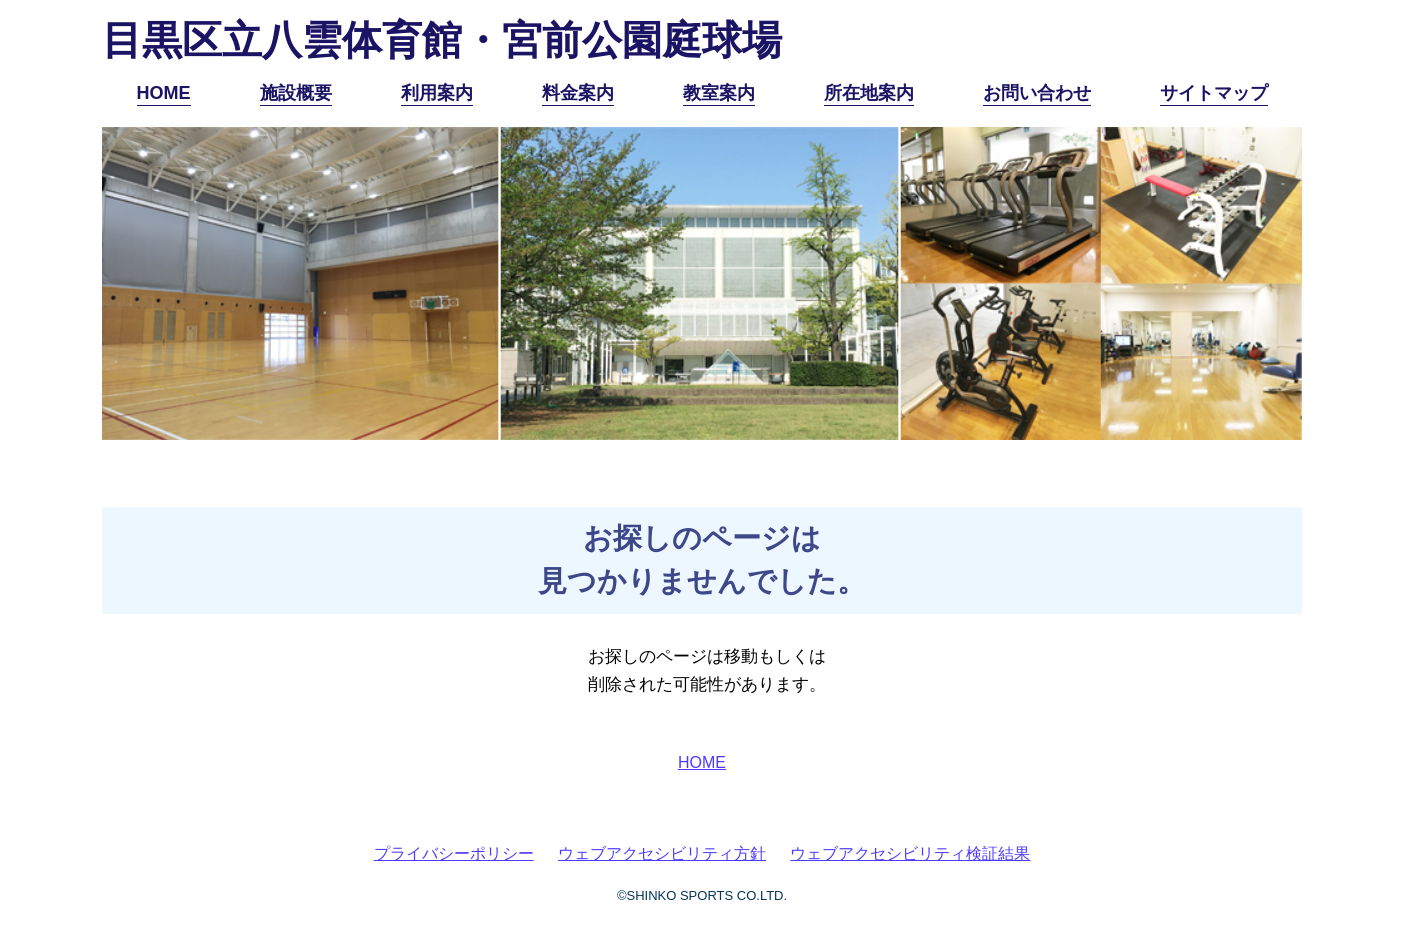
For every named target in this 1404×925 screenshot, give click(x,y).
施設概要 (296, 93)
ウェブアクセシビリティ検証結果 (910, 853)
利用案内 (437, 93)
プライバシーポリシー (454, 853)
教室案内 (719, 93)
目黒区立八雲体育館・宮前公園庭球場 (442, 40)
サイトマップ (1214, 93)
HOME (164, 93)
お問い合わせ (1037, 93)
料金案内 (578, 93)
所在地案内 (869, 93)
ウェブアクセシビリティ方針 (662, 853)
